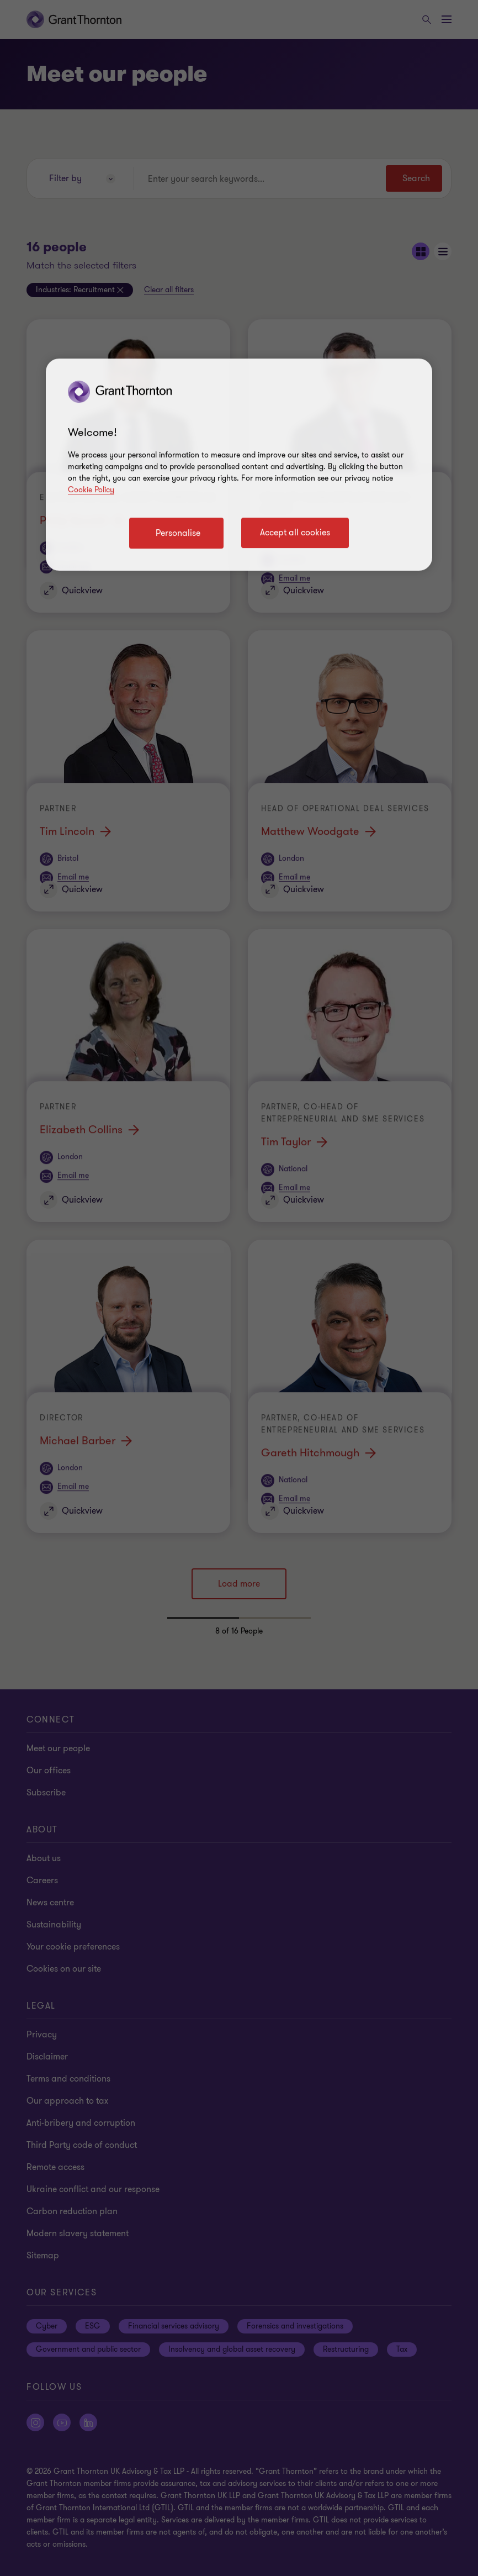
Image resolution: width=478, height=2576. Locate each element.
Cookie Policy (91, 490)
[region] (239, 465)
